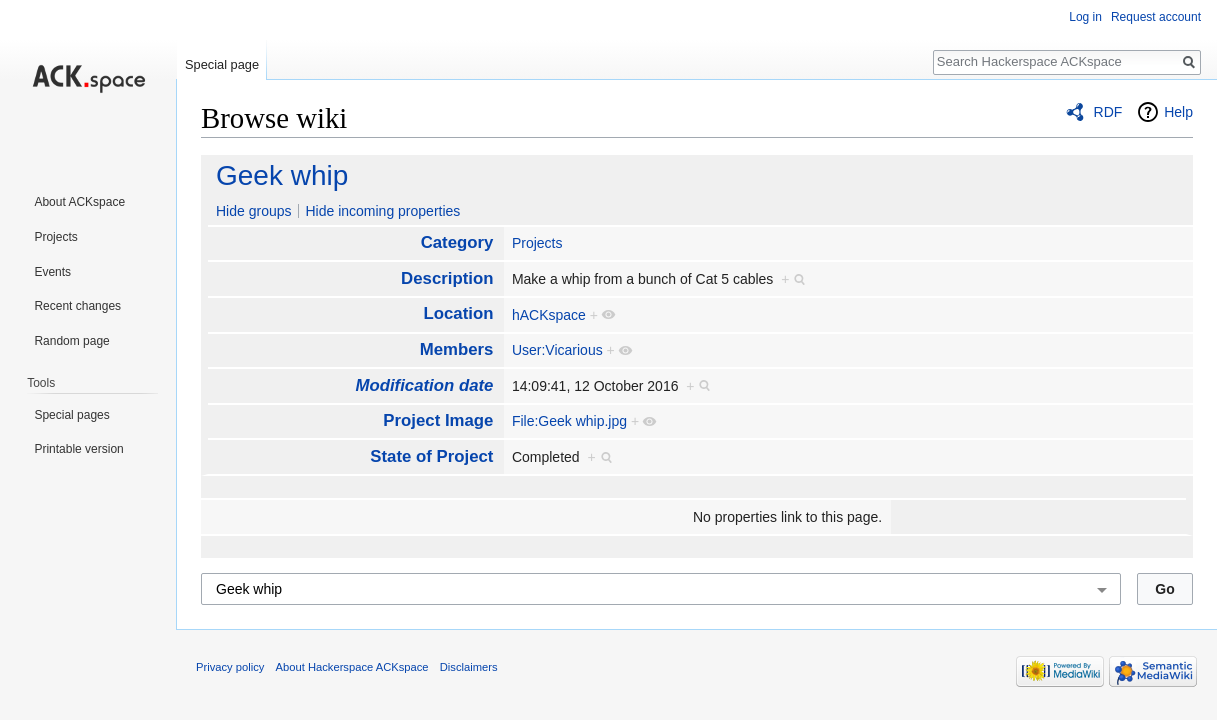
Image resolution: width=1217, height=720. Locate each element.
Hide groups (254, 211)
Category (457, 242)
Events (52, 272)
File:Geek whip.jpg (569, 421)
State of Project (431, 456)
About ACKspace (79, 202)
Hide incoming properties (382, 211)
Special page (222, 64)
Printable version (78, 449)
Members (457, 349)
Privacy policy (230, 667)
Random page (71, 341)
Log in (1085, 17)
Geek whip (282, 175)
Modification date (424, 385)
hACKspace (549, 315)
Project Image (438, 420)
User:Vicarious (557, 350)
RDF (1108, 112)
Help (1178, 112)
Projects (537, 243)
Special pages (71, 415)
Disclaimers (469, 667)
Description (447, 278)
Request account (1156, 17)
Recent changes (77, 306)
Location (459, 313)
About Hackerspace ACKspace (352, 667)
